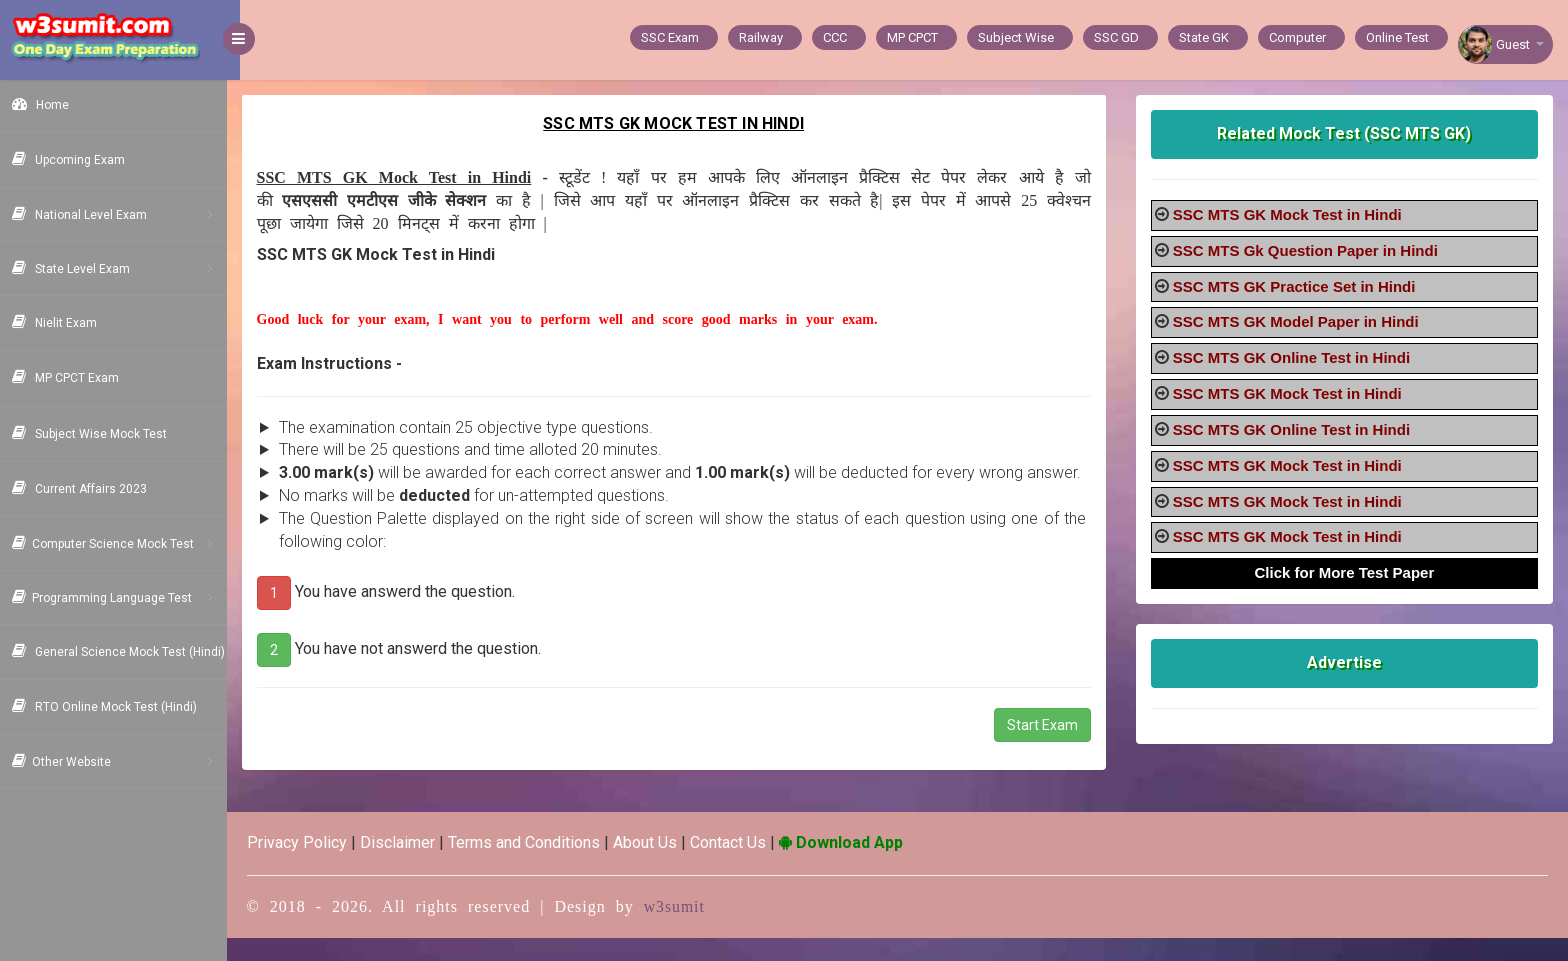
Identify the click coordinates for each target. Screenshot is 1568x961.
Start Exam (1046, 748)
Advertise (1346, 662)
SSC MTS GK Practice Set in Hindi (1298, 286)
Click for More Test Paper (1347, 572)
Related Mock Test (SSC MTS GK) (1347, 133)
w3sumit (688, 928)
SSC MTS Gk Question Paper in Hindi (1309, 250)
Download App (854, 865)
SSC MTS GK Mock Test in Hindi (1291, 214)
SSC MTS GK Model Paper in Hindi (1300, 321)
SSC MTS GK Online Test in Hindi (1295, 357)
